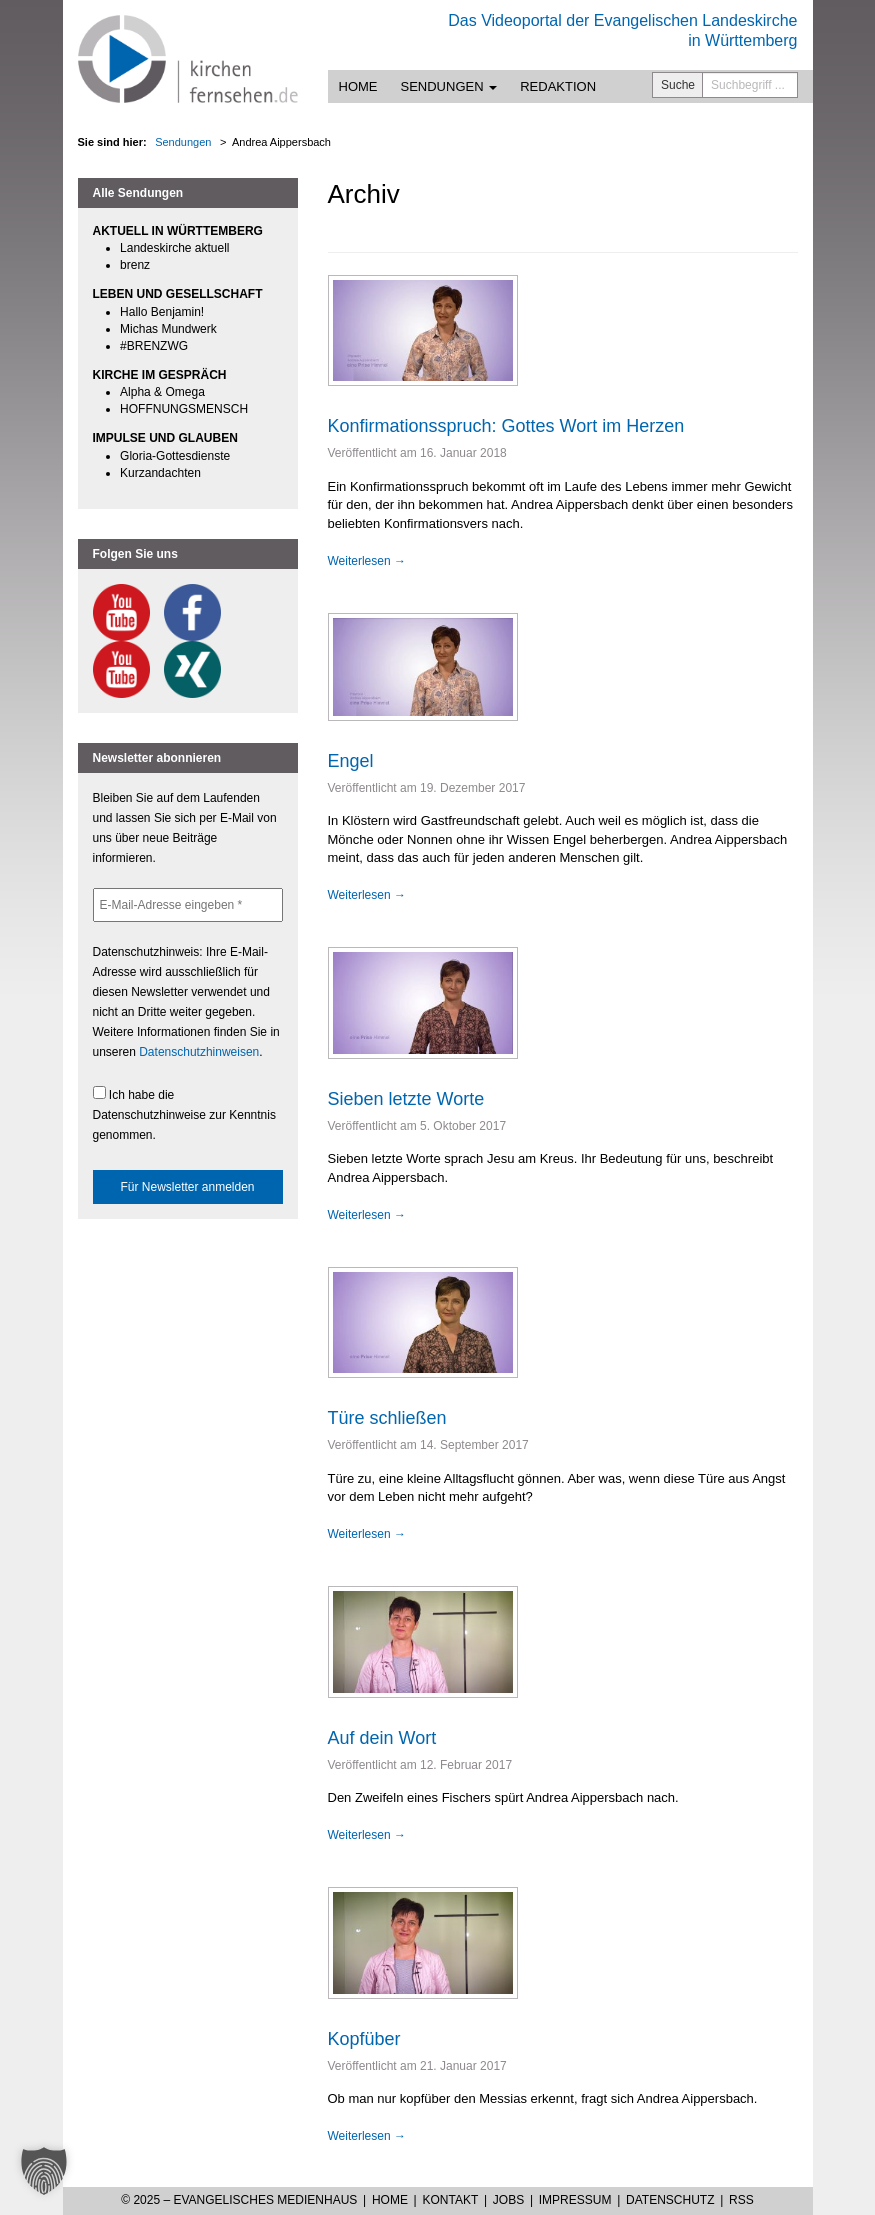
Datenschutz (670, 2200)
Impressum (575, 2200)
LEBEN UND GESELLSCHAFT (178, 294)
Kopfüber (364, 2039)
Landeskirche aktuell (174, 248)
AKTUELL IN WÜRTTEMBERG (178, 231)
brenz (135, 265)
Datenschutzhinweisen (199, 1052)
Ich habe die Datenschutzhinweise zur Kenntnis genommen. (184, 1114)
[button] (44, 2171)
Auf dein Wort (382, 1738)
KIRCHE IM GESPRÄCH (160, 375)
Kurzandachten (160, 473)
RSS (741, 2200)
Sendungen (449, 86)
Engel (351, 761)
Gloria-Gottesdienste (175, 456)
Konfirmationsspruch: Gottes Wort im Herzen (506, 426)
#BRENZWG (154, 346)
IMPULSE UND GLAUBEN (165, 438)
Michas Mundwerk (168, 329)
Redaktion (558, 86)
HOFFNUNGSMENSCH (184, 409)
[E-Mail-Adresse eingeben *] (188, 905)
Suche (678, 85)
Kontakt (450, 2200)
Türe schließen (387, 1418)
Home (358, 86)
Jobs (508, 2200)
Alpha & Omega (162, 392)
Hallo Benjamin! (162, 312)
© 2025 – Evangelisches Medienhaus (239, 2200)
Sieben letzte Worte (406, 1099)
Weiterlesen (367, 561)
